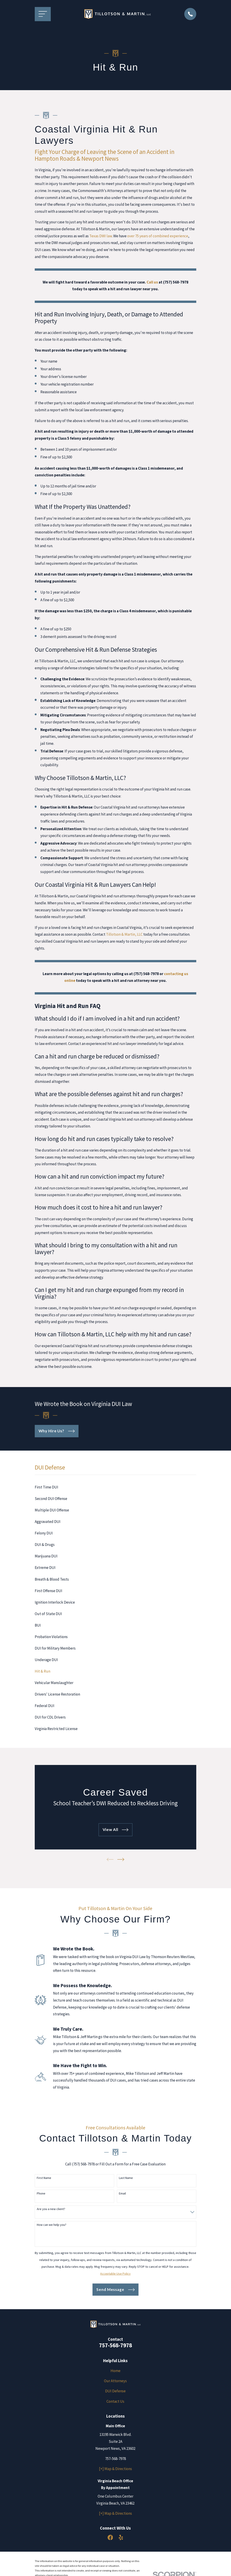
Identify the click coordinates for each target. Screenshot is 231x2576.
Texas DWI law (100, 235)
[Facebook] (110, 2537)
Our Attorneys (115, 2380)
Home (115, 2370)
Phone (41, 2193)
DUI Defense (115, 2391)
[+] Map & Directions (115, 2468)
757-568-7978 (115, 2345)
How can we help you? (51, 2225)
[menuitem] (115, 1487)
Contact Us (115, 2401)
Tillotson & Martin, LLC (124, 934)
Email (122, 2193)
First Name (44, 2178)
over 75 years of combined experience (157, 235)
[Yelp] (121, 2537)
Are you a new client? (51, 2209)
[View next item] (120, 1859)
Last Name (126, 2178)
